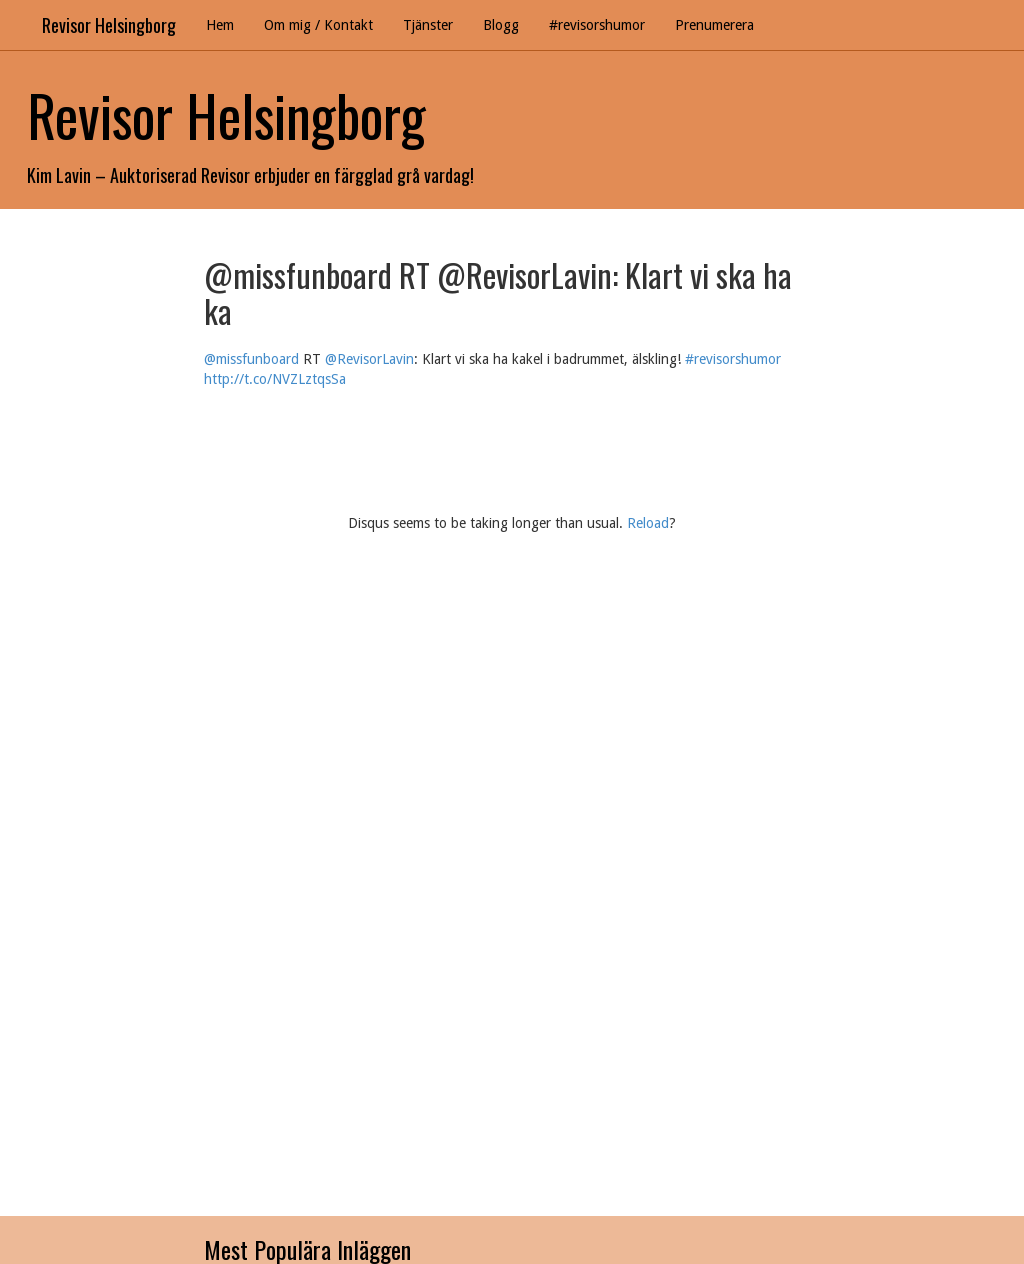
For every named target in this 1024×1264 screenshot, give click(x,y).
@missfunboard (251, 359)
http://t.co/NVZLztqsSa (275, 379)
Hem (220, 25)
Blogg (501, 25)
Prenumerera (714, 25)
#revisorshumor (597, 25)
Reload (648, 523)
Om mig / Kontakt (318, 25)
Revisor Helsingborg (109, 25)
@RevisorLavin (369, 359)
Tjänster (428, 25)
